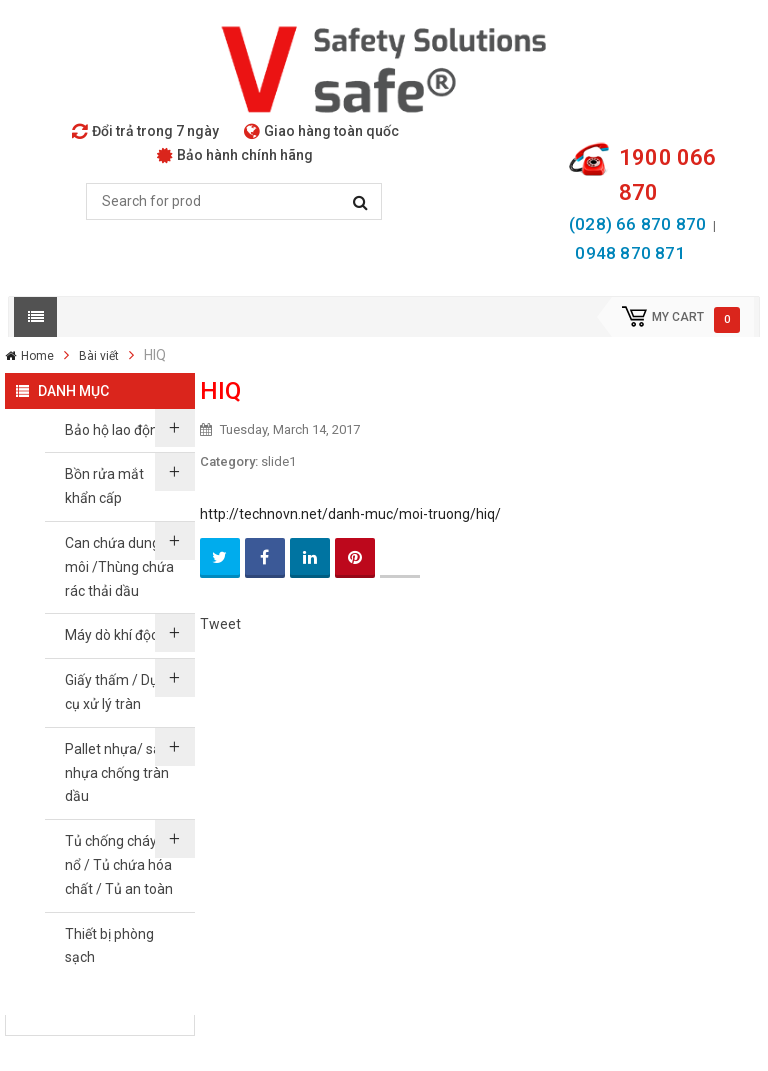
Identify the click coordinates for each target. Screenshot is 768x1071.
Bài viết (99, 356)
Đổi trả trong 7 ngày (145, 131)
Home (37, 356)
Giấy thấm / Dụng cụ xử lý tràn (119, 692)
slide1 (278, 461)
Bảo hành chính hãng (235, 155)
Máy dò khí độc (111, 635)
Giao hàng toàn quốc (321, 131)
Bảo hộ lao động (115, 430)
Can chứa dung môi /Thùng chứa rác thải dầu (119, 567)
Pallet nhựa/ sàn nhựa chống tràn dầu (117, 773)
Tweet (220, 624)
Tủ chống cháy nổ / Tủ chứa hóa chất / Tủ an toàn (119, 865)
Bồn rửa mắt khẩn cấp (104, 486)
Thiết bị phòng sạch (109, 946)
